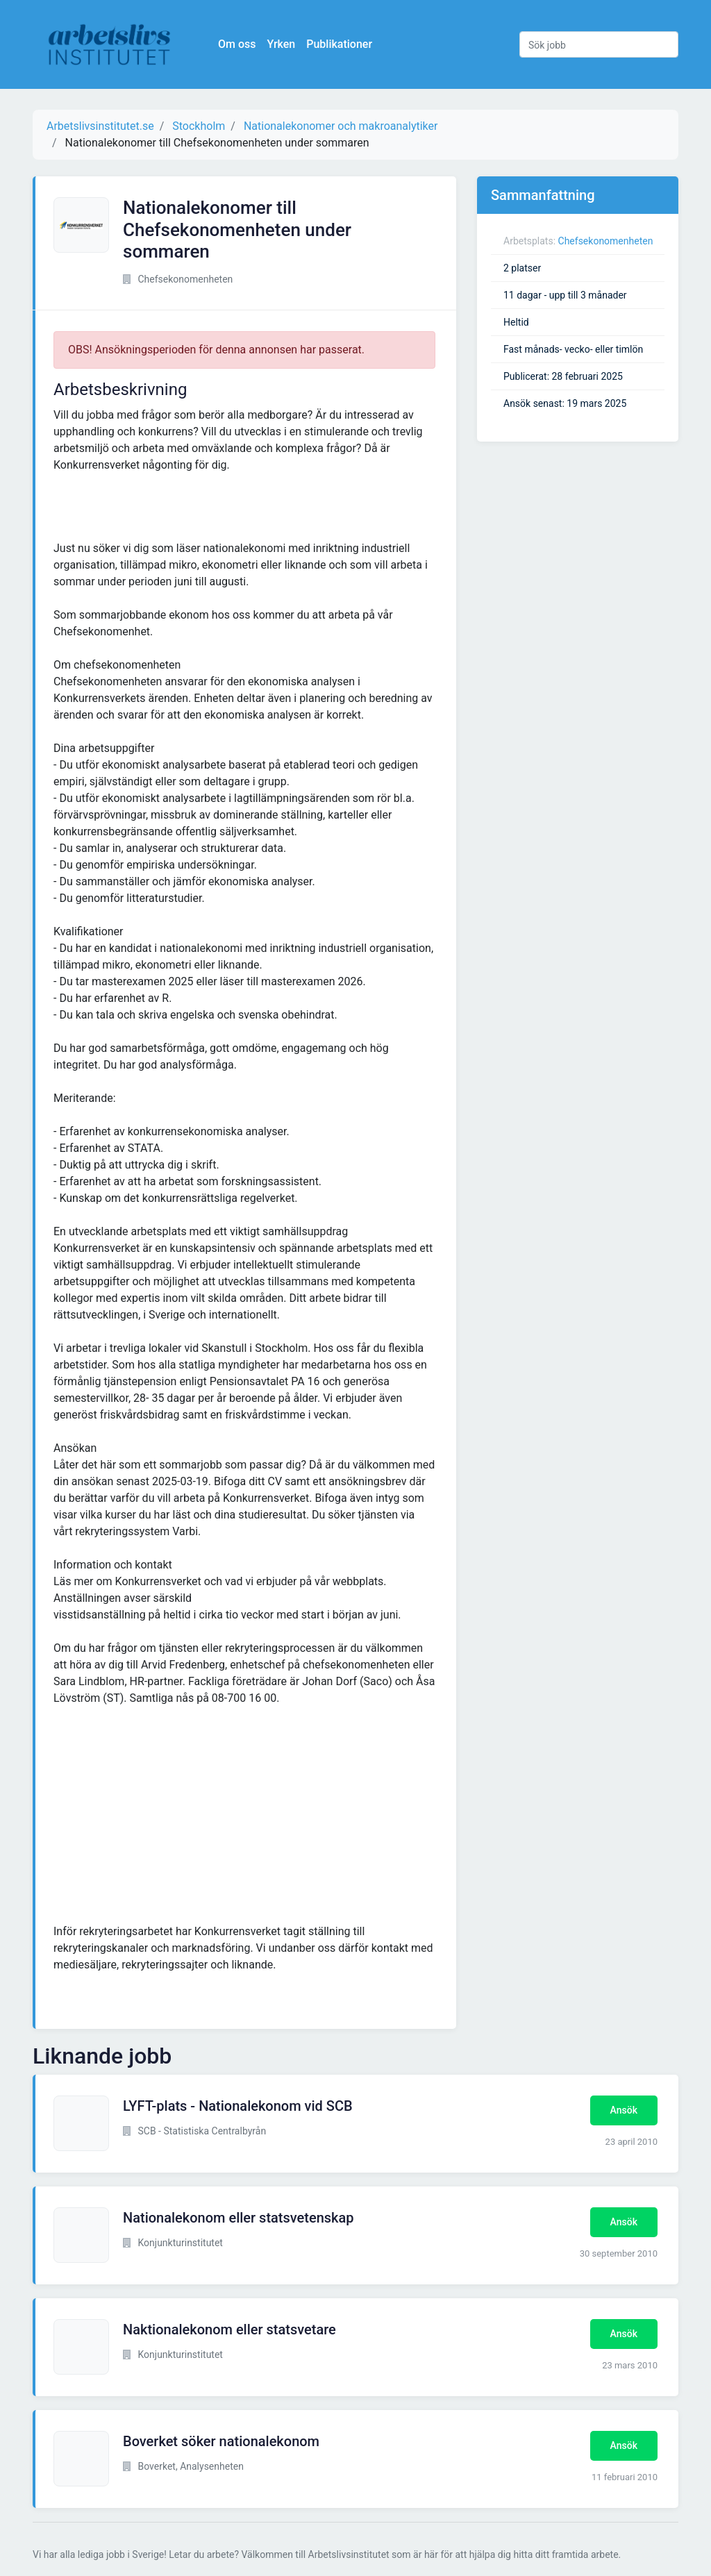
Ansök (623, 2110)
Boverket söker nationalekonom (221, 2441)
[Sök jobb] (598, 44)
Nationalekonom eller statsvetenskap (238, 2217)
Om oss (237, 44)
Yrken (281, 44)
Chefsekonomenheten (605, 240)
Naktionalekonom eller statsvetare (229, 2329)
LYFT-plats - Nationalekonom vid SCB (238, 2106)
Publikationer (340, 44)
